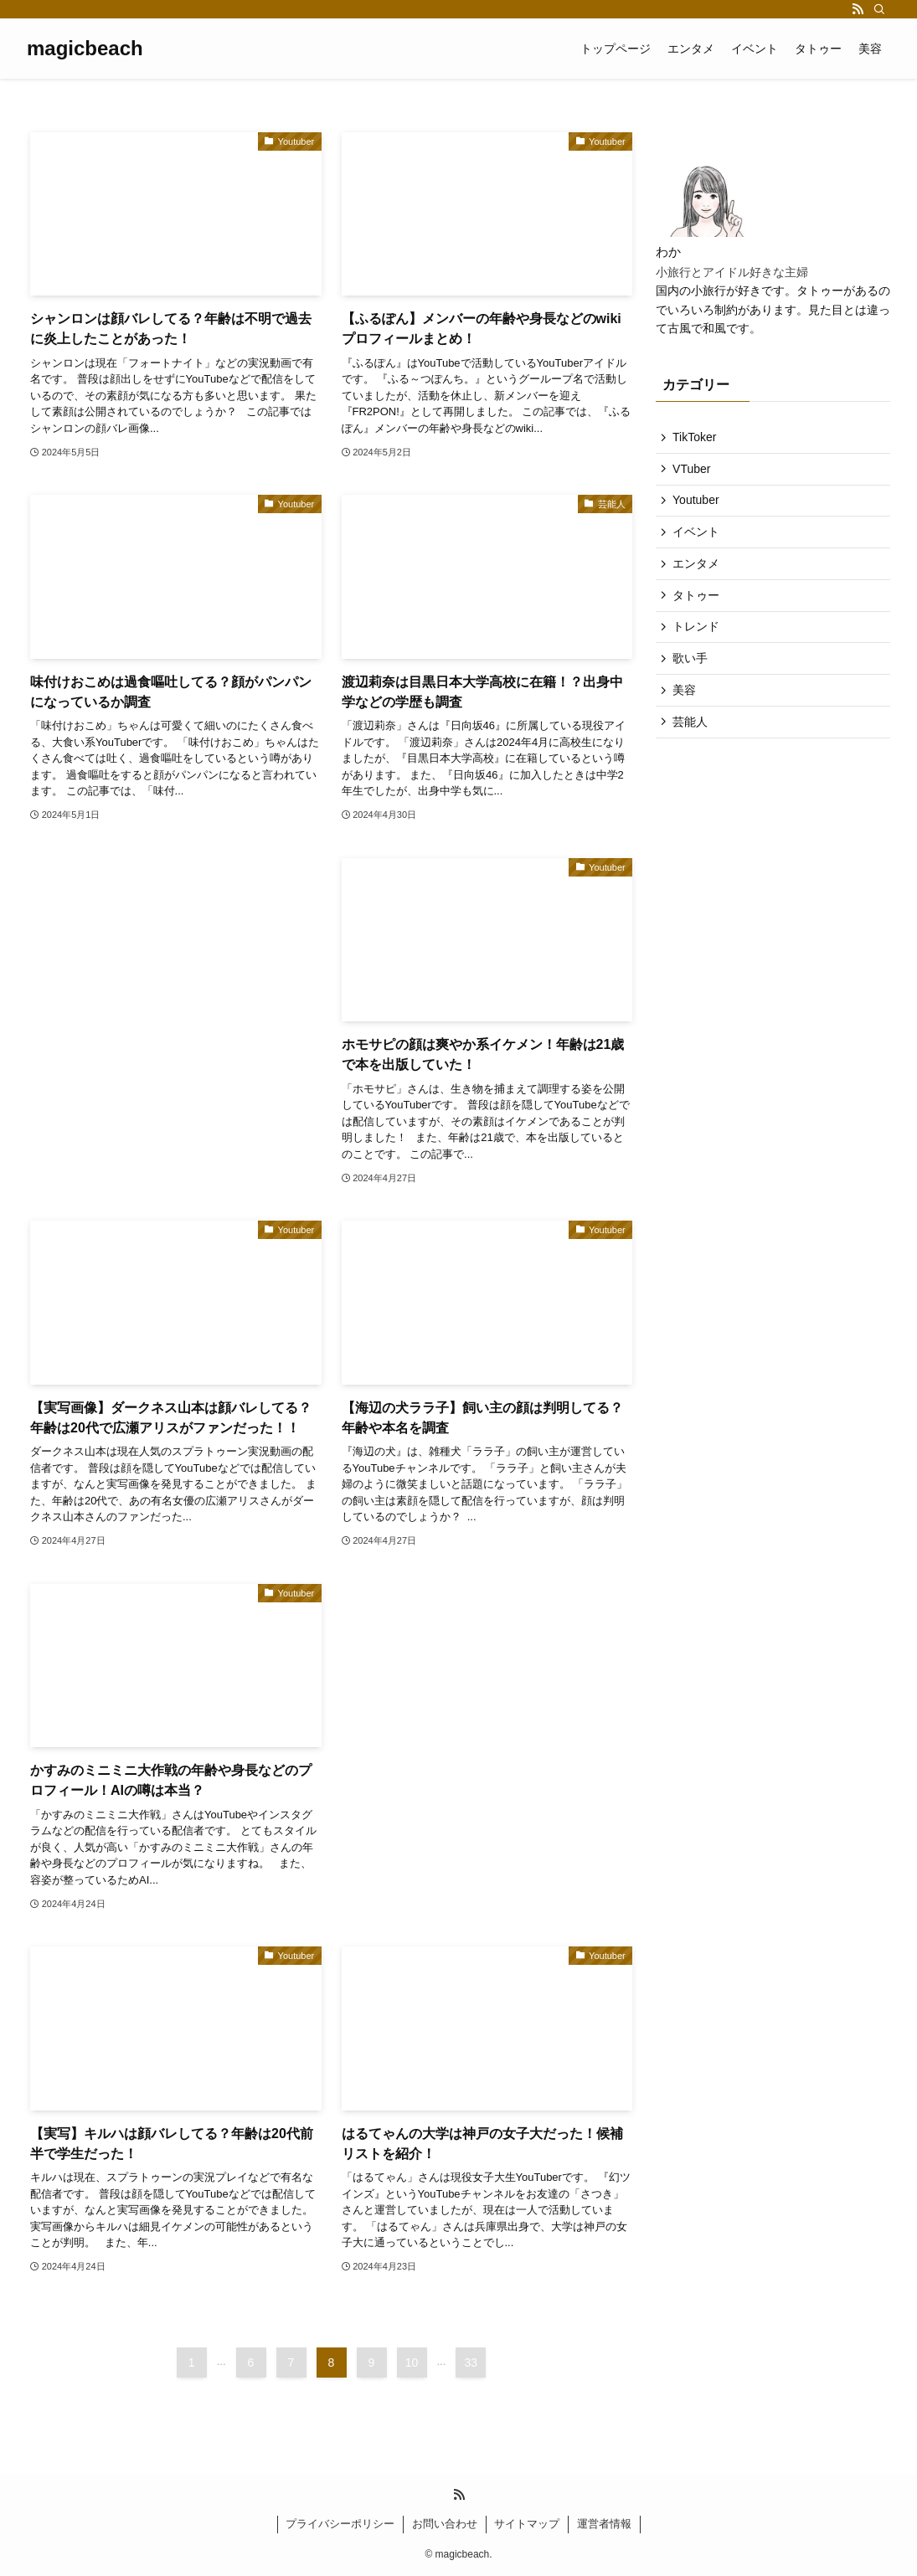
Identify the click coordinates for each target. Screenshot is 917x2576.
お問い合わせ (444, 2523)
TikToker (698, 438)
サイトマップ (526, 2523)
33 (471, 2362)
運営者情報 (604, 2523)
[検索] (879, 9)
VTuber (695, 473)
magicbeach (85, 49)
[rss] (857, 9)
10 (412, 2362)
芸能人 (694, 751)
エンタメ (700, 577)
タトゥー (700, 613)
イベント (700, 542)
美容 (688, 716)
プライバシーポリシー (340, 2523)
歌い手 (694, 682)
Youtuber (700, 508)
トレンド (700, 647)
